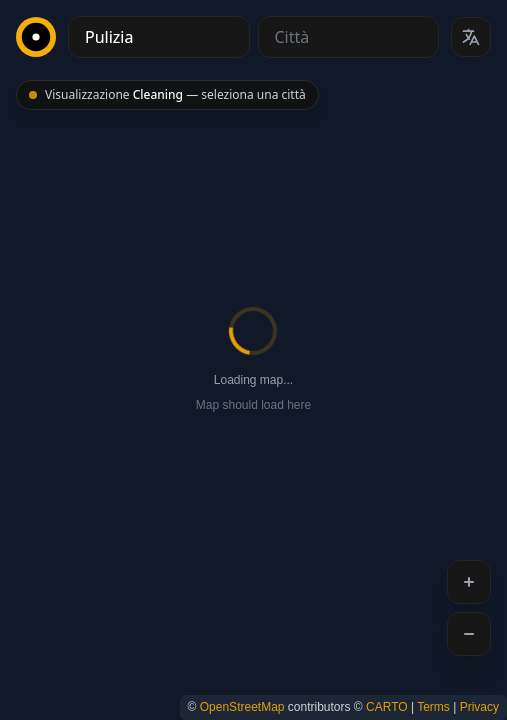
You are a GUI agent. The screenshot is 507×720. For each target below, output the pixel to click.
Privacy (479, 707)
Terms (433, 707)
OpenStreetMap (242, 707)
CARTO (387, 707)
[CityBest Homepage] (36, 37)
